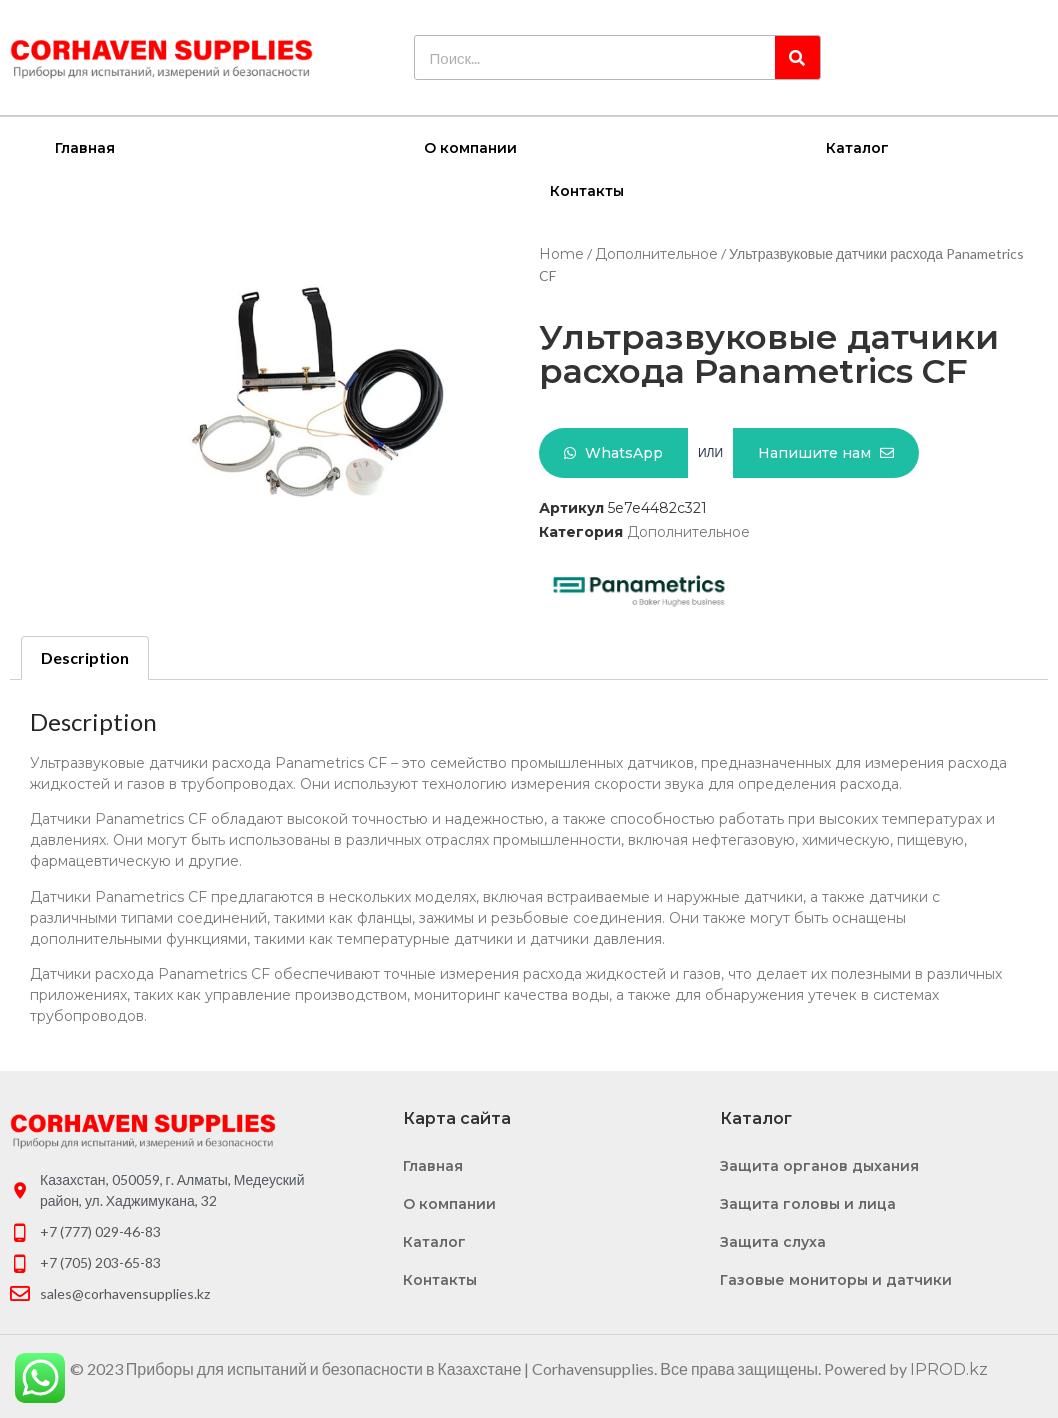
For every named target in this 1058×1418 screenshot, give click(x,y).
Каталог (857, 147)
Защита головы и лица (808, 1203)
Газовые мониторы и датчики (836, 1279)
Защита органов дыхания (819, 1165)
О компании (470, 147)
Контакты (587, 190)
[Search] (797, 57)
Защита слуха (773, 1241)
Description (85, 656)
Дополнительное (656, 253)
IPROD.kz (949, 1368)
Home (561, 253)
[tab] (85, 657)
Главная (85, 147)
